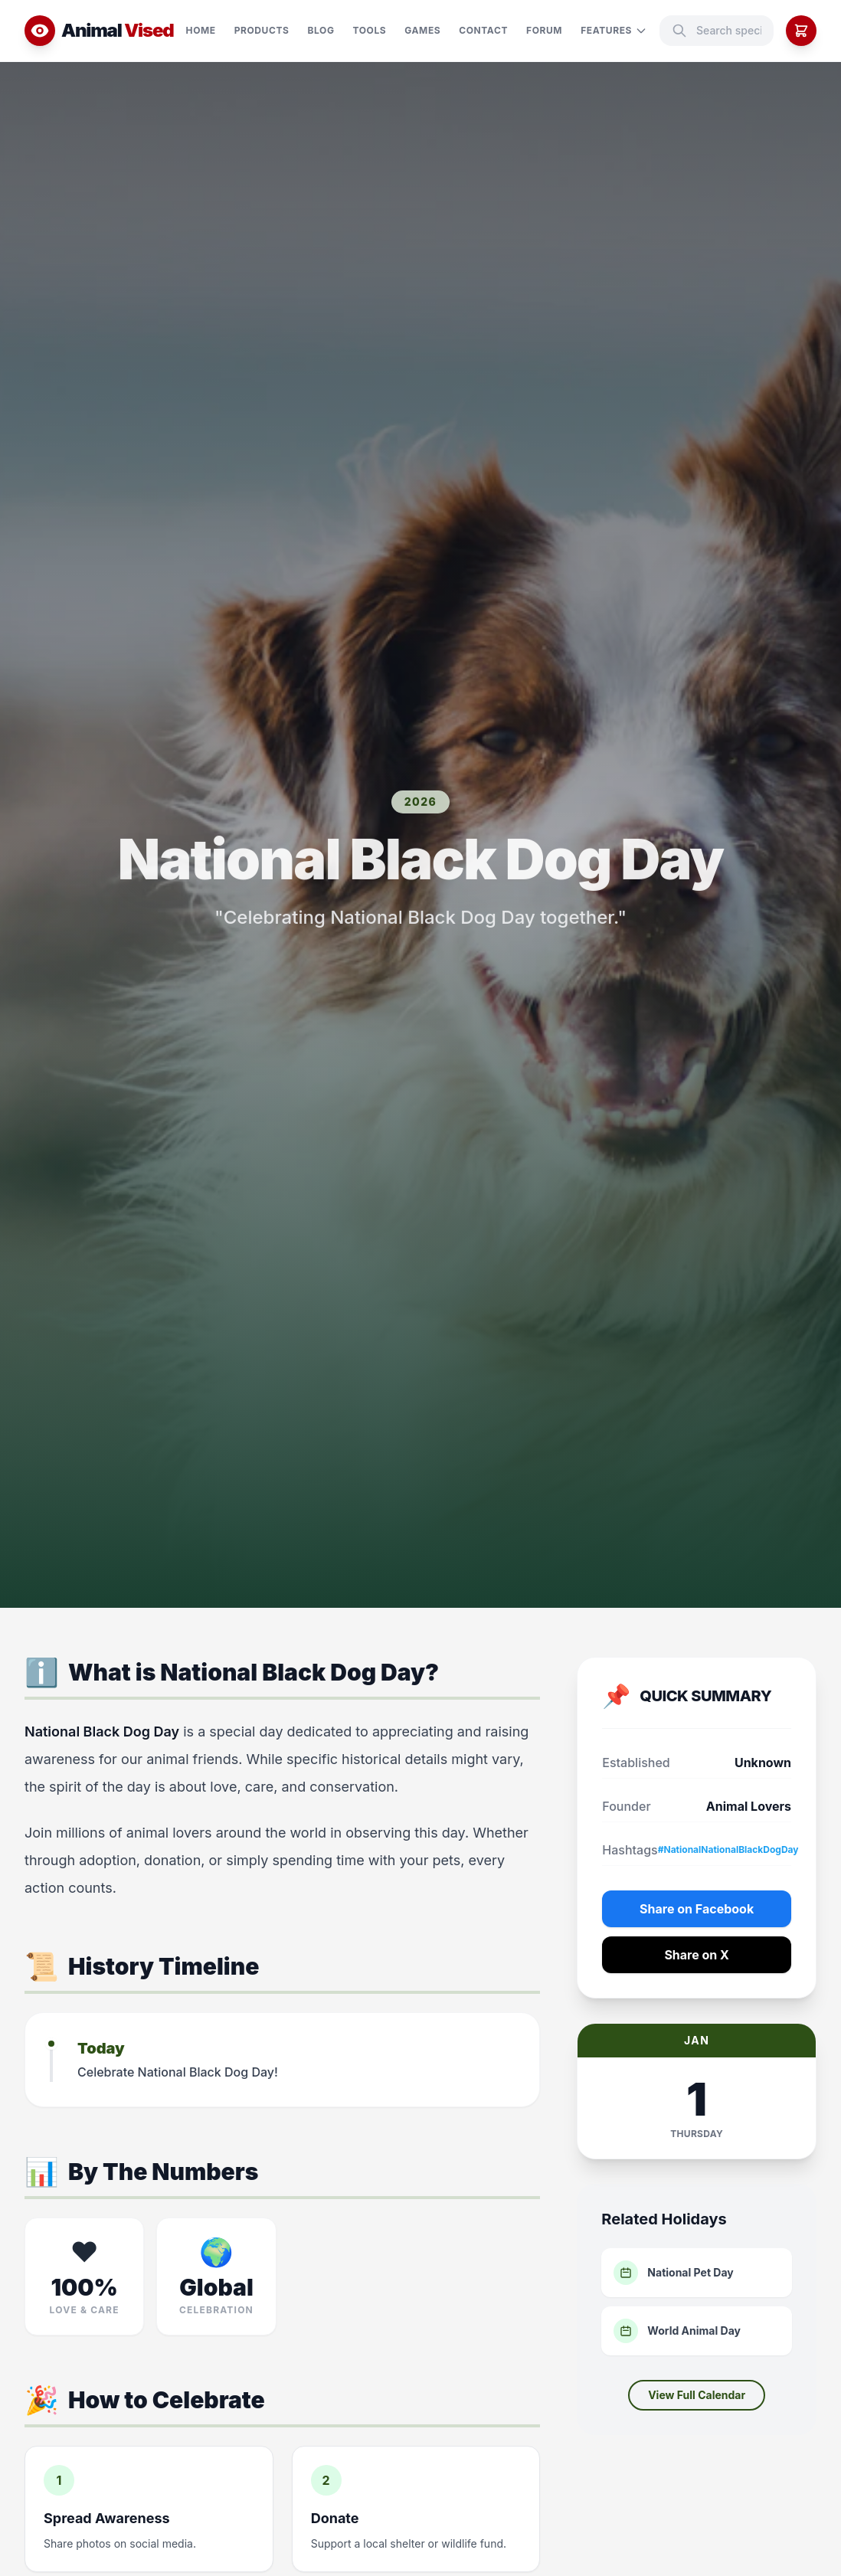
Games (422, 30)
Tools (370, 30)
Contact (483, 30)
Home (201, 30)
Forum (544, 30)
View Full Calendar (696, 2394)
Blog (321, 30)
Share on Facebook (697, 1908)
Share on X (696, 1954)
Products (262, 30)
